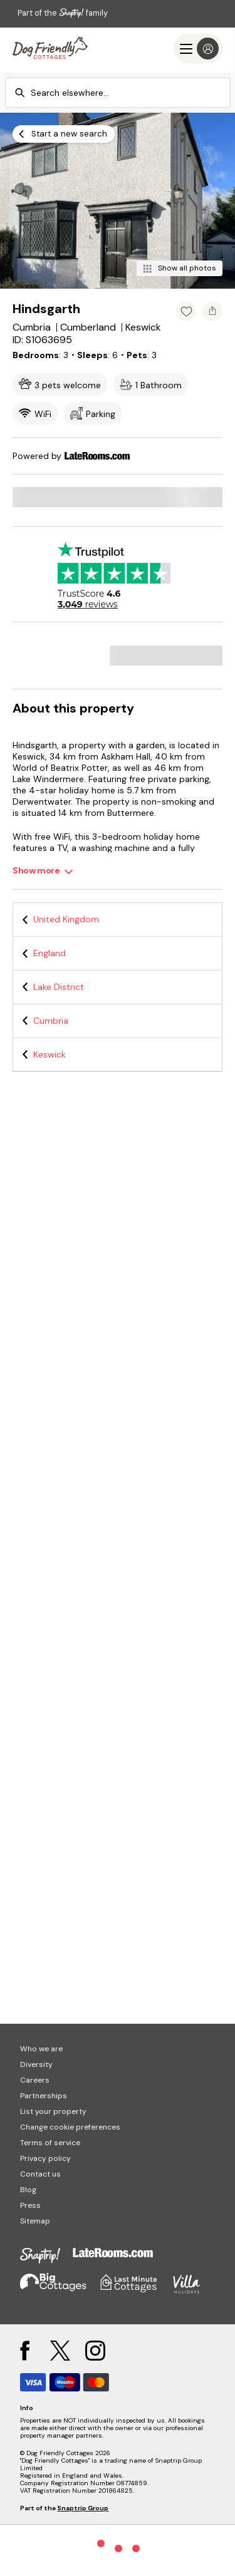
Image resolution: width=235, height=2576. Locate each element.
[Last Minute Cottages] (50, 48)
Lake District (58, 986)
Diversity (36, 2064)
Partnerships (43, 2096)
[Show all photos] (179, 268)
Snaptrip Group (82, 2508)
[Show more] (43, 871)
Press (30, 2205)
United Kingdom (66, 919)
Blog (28, 2190)
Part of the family (63, 13)
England (49, 953)
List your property (53, 2111)
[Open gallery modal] (117, 201)
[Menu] (198, 48)
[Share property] (212, 311)
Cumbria (50, 1020)
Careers (35, 2080)
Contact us (40, 2174)
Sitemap (35, 2221)
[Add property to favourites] (186, 311)
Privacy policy (45, 2158)
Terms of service (50, 2143)
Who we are (41, 2049)
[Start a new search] (64, 134)
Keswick (49, 1054)
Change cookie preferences (70, 2127)
